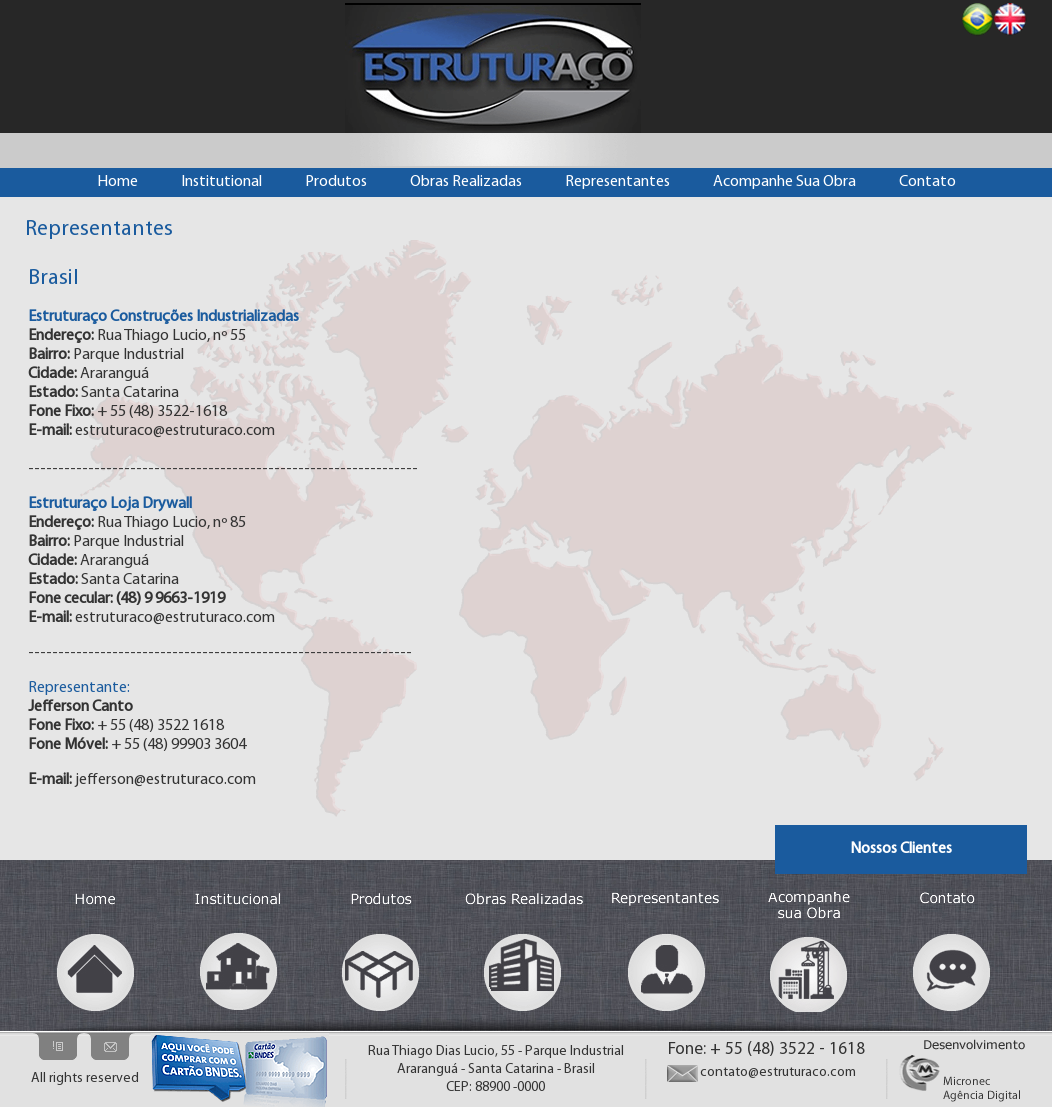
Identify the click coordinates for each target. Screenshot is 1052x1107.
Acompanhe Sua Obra (784, 182)
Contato (927, 182)
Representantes (617, 182)
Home (117, 182)
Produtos (336, 182)
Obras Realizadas (466, 182)
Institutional (221, 182)
